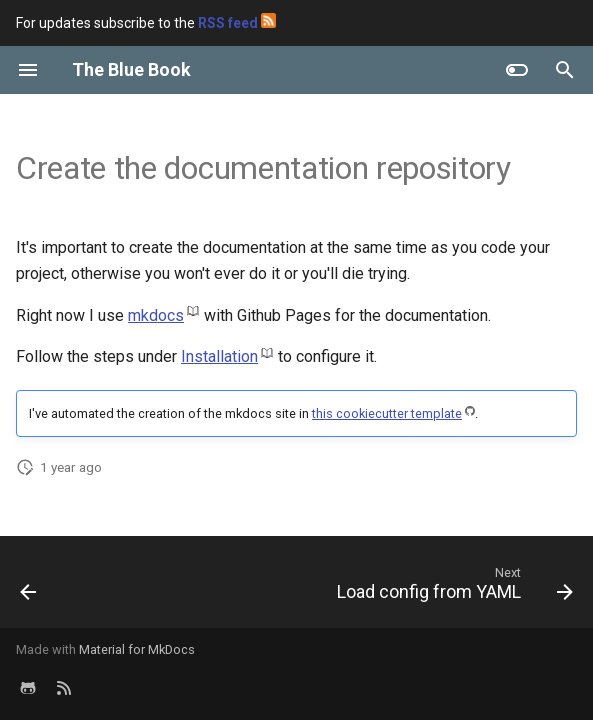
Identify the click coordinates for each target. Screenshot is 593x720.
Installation (219, 356)
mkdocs (156, 315)
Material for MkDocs (137, 649)
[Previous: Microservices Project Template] (29, 588)
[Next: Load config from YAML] (451, 588)
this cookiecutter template (387, 413)
